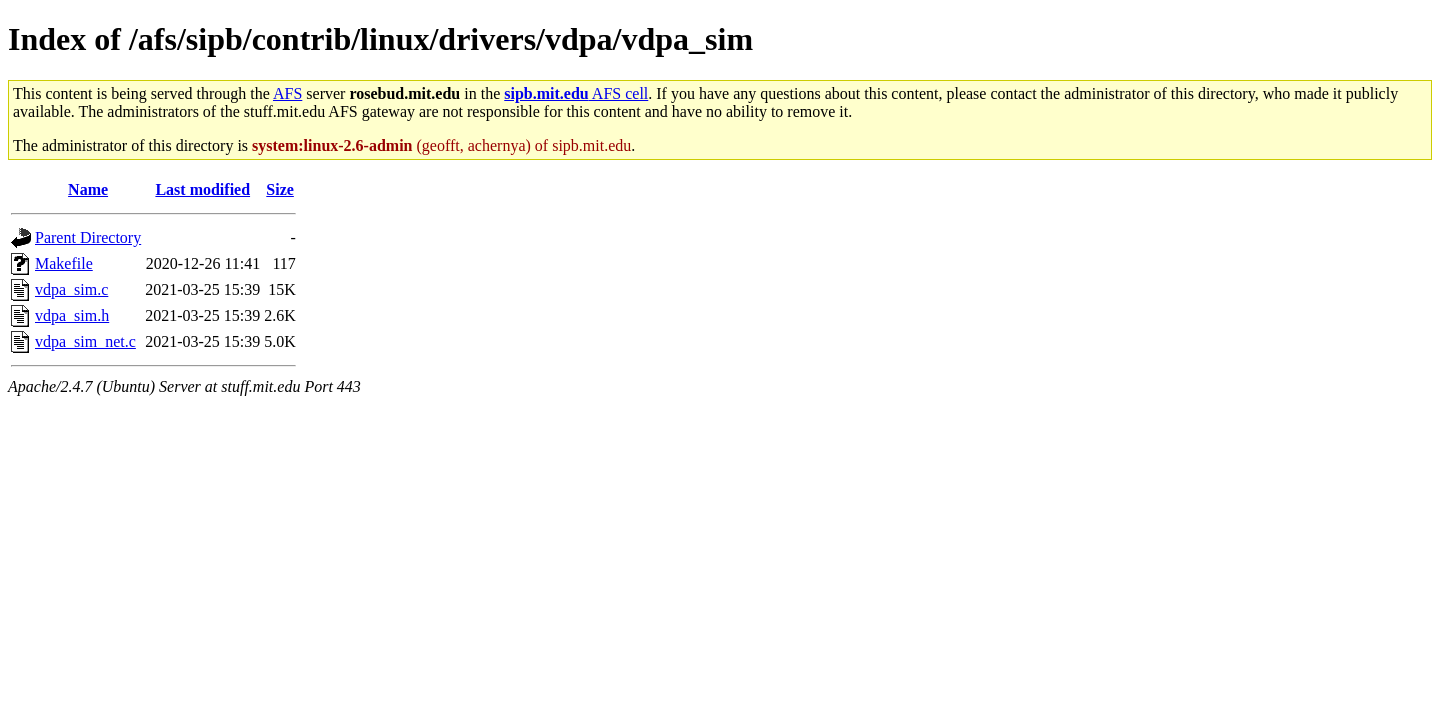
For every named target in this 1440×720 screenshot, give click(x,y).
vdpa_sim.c (71, 289)
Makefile (64, 263)
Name (88, 189)
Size (280, 189)
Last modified (202, 189)
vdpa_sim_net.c (85, 341)
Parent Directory (88, 237)
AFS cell (576, 93)
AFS (287, 93)
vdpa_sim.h (72, 315)
